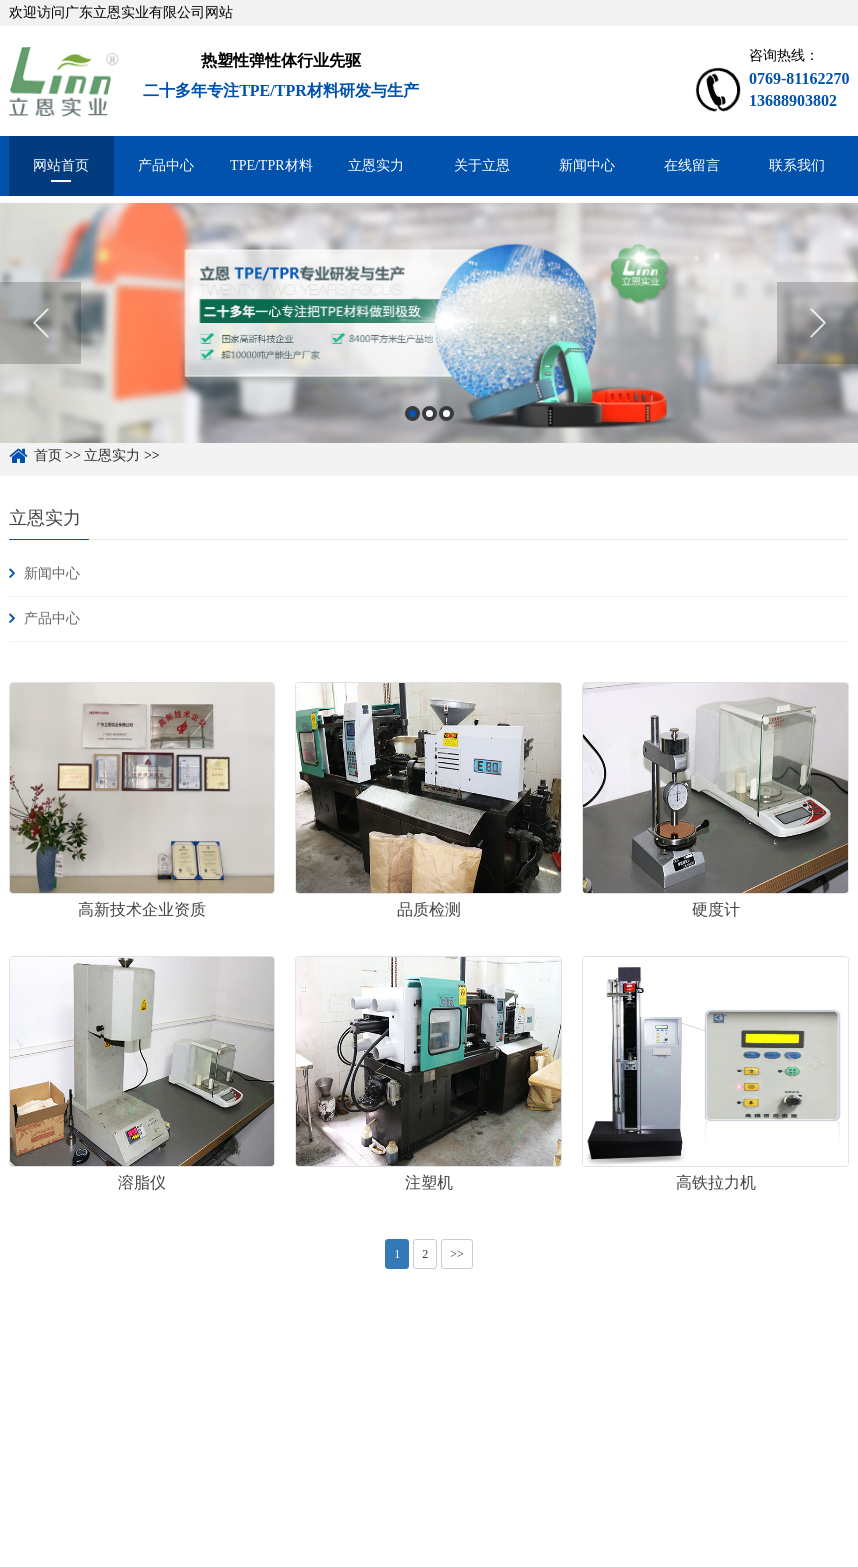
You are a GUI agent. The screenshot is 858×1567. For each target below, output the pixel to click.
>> (457, 1254)
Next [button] (817, 339)
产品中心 (166, 165)
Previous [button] (40, 339)
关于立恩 (482, 165)
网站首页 (61, 165)
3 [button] (446, 428)
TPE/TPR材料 (271, 165)
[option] (429, 338)
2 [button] (429, 428)
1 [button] (412, 428)
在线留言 (692, 165)
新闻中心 (587, 165)
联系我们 (797, 165)
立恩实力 (376, 165)
